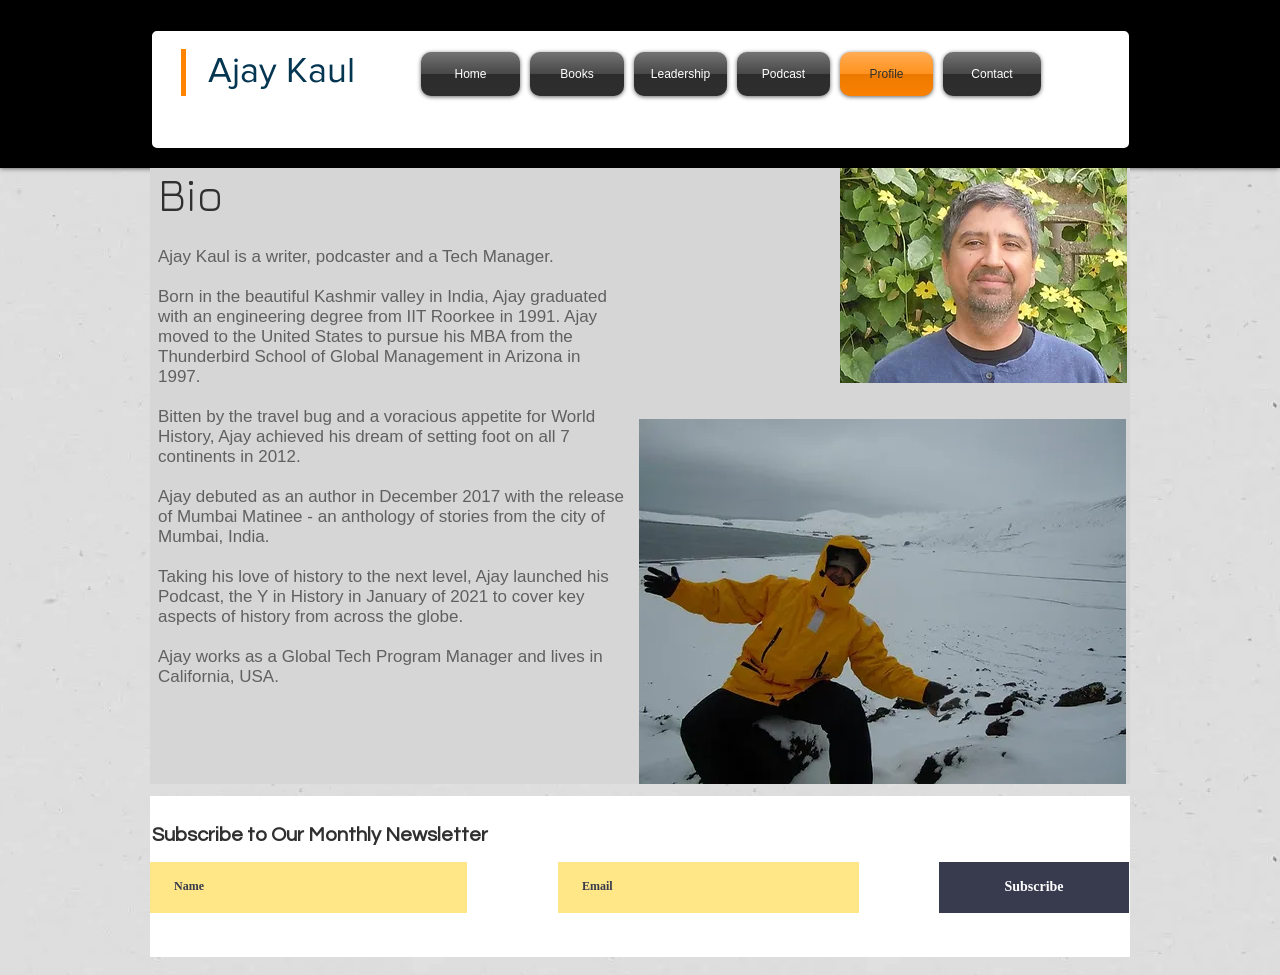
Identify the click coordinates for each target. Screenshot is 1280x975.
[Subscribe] (1034, 887)
